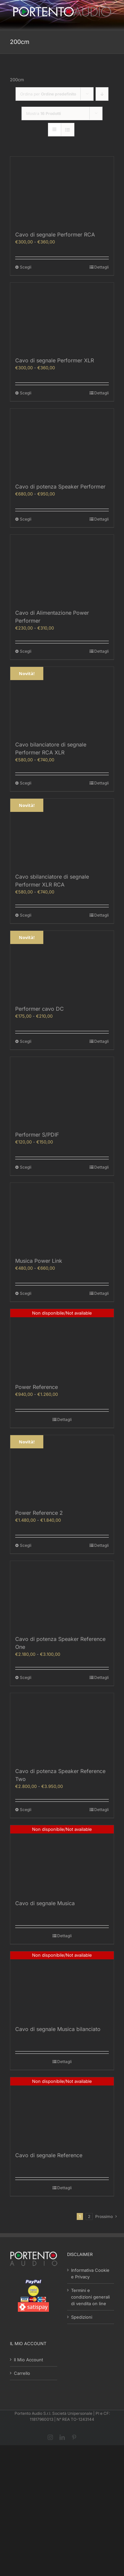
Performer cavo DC (39, 1008)
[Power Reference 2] (62, 1469)
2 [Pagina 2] (89, 2216)
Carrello (22, 2373)
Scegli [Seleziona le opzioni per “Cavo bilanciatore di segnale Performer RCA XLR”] (25, 782)
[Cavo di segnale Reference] (62, 2111)
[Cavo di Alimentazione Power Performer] (62, 569)
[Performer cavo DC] (62, 965)
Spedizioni (81, 2317)
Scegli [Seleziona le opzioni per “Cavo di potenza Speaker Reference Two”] (25, 1809)
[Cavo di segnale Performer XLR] (62, 317)
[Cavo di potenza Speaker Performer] (62, 443)
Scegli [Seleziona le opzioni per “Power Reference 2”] (25, 1545)
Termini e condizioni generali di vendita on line (90, 2297)
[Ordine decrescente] (102, 94)
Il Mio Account (28, 2359)
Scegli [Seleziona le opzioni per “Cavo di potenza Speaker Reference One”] (25, 1677)
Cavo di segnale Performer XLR (54, 360)
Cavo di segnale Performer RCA (55, 234)
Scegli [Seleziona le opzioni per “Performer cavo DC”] (25, 1041)
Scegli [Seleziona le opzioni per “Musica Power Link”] (25, 1293)
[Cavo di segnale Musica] (62, 1859)
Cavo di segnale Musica (45, 1903)
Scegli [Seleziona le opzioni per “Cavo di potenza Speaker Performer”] (25, 519)
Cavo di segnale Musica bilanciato (58, 2029)
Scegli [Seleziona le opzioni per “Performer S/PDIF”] (25, 1167)
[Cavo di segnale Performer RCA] (62, 191)
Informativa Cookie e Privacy (90, 2273)
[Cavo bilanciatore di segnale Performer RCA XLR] (62, 701)
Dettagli (101, 267)
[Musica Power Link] (62, 1217)
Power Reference (36, 1387)
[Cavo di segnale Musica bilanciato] (62, 1985)
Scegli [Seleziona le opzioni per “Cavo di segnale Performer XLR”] (25, 392)
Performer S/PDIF (37, 1134)
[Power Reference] (62, 1343)
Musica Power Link (38, 1260)
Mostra (43, 113)
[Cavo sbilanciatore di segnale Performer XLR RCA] (62, 833)
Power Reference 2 (39, 1512)
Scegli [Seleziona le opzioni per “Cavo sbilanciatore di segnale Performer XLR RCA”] (25, 915)
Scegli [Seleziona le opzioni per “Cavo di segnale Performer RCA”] (25, 267)
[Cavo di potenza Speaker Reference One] (62, 1595)
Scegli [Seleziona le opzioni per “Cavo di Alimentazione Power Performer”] (25, 651)
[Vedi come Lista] (67, 129)
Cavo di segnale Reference (48, 2155)
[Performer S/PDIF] (62, 1091)
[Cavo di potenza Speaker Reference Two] (62, 1727)
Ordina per (48, 93)
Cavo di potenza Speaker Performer (60, 486)
